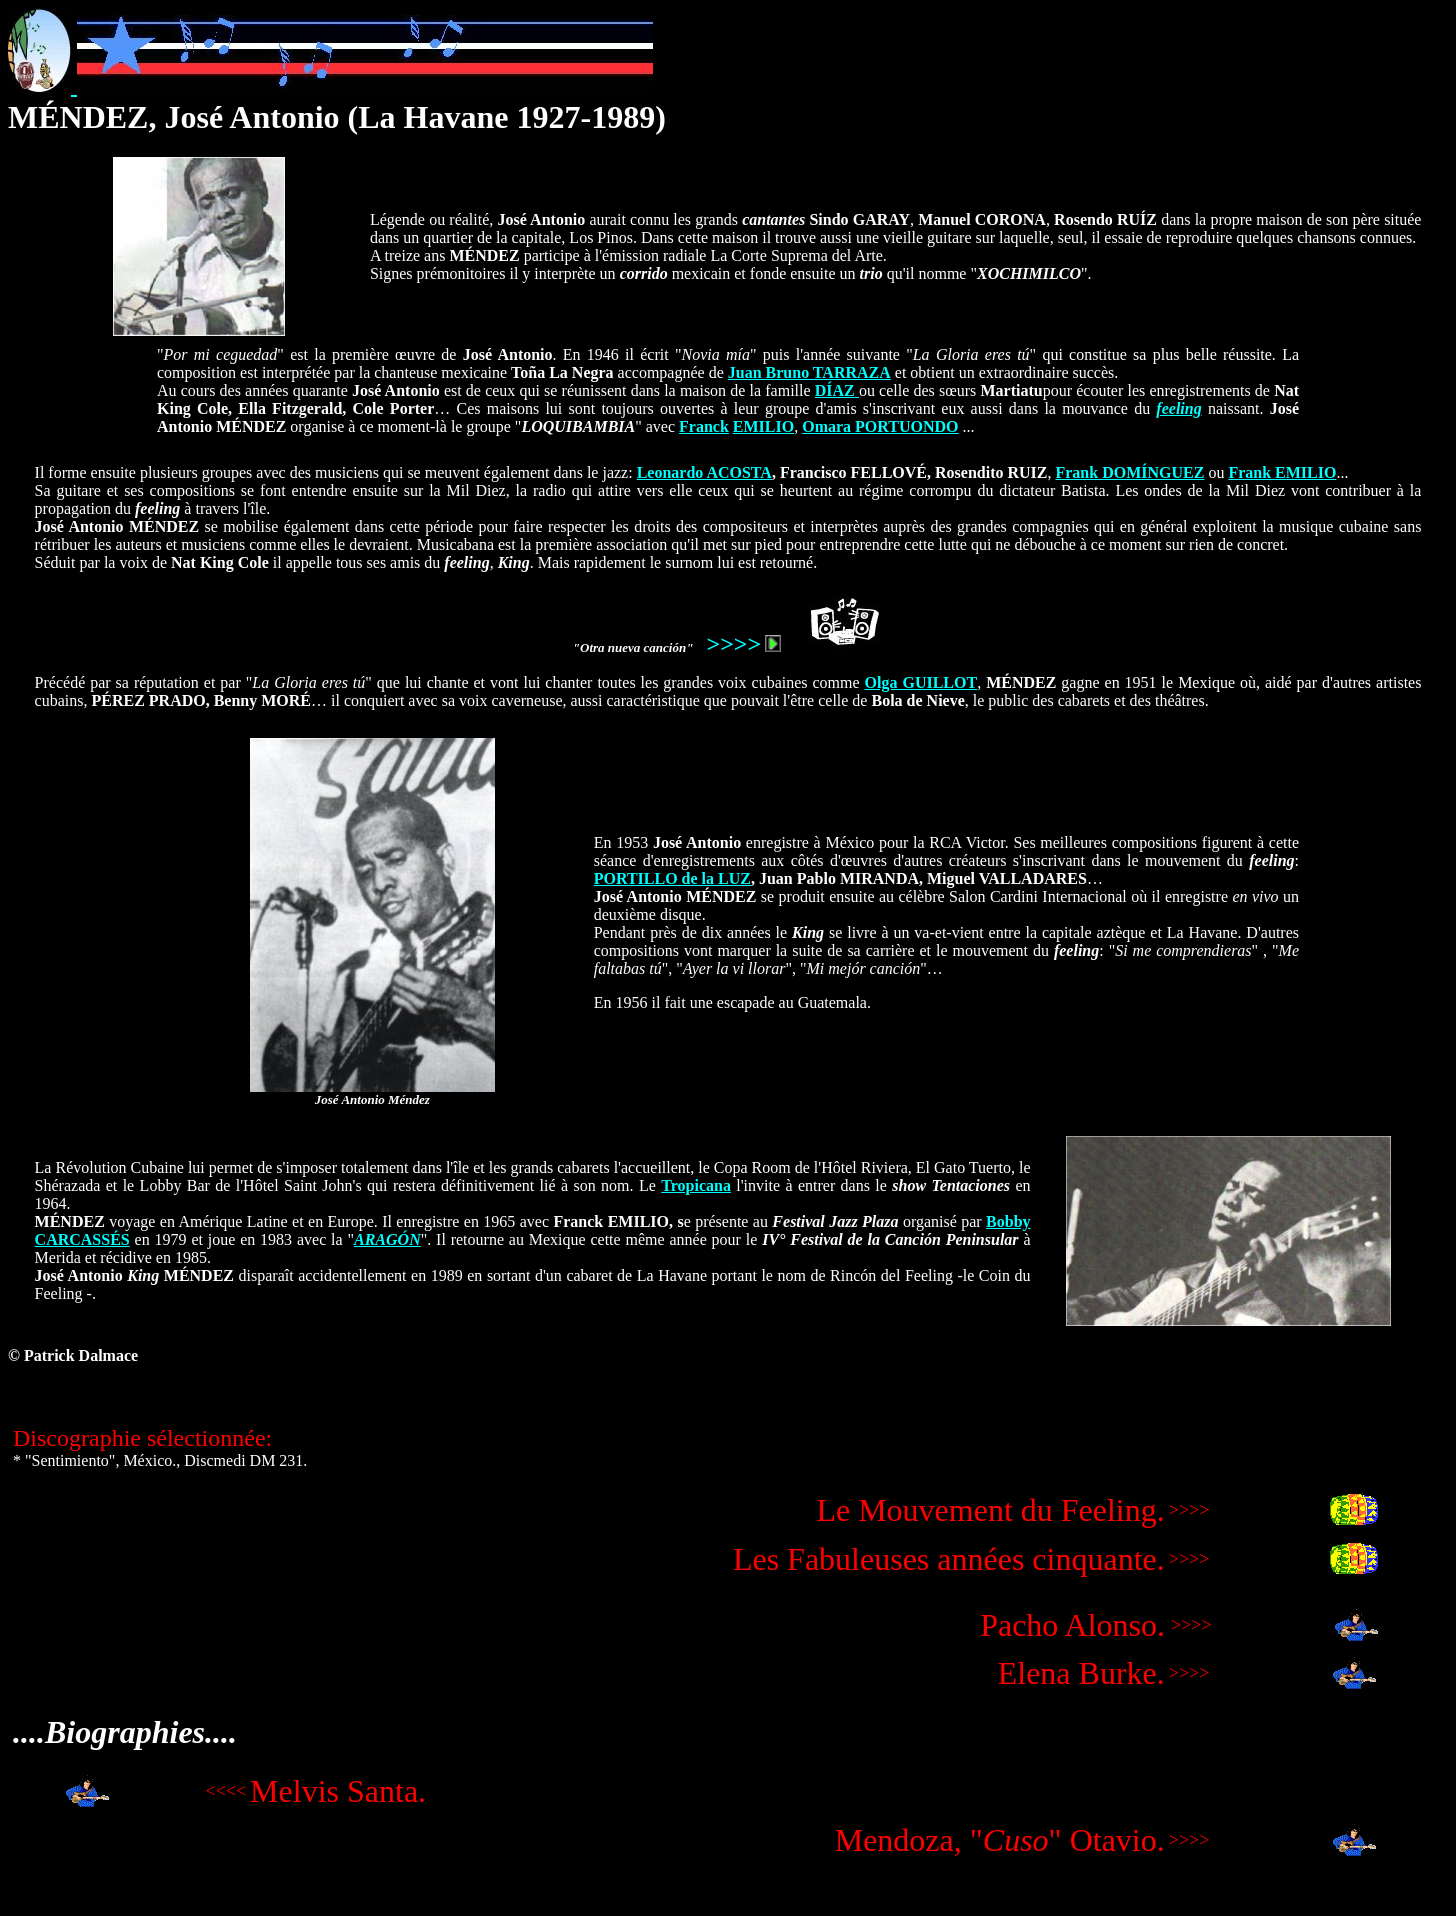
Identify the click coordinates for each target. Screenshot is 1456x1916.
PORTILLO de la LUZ (672, 878)
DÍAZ (835, 390)
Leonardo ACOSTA (704, 472)
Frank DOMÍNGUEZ (1129, 472)
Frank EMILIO (1282, 472)
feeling (1178, 408)
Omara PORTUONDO (880, 426)
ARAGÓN (387, 1239)
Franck (704, 426)
